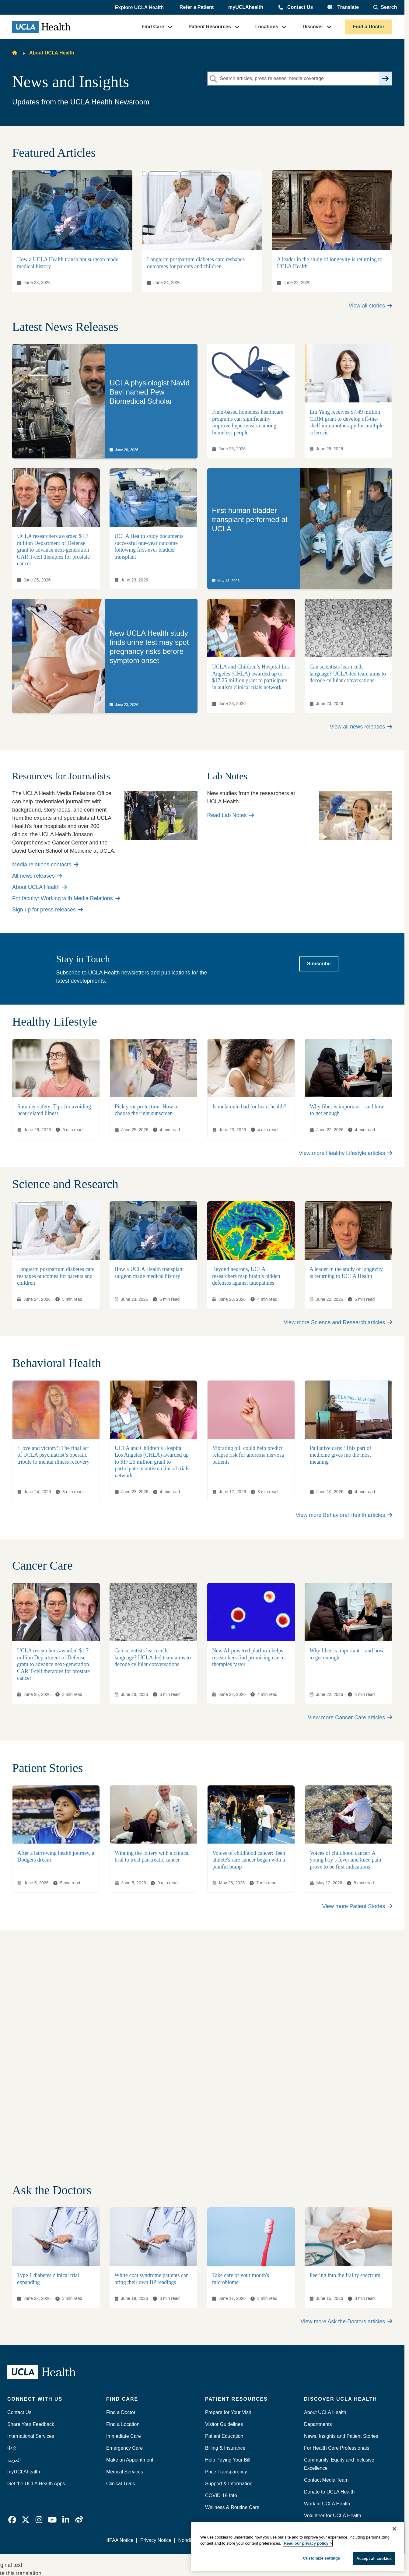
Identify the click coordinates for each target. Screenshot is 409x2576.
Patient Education (224, 2436)
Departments (318, 2424)
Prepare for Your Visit (228, 2412)
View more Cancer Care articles (350, 1717)
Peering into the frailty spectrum (344, 2275)
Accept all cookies (374, 2558)
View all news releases (361, 727)
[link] (105, 401)
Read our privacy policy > (308, 2543)
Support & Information (229, 2483)
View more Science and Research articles (338, 1322)
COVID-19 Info (221, 2495)
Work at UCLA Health (327, 2503)
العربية (14, 2459)
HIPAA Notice (119, 2540)
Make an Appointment (129, 2459)
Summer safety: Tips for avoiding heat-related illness (54, 1110)
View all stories (370, 306)
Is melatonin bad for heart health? (249, 1107)
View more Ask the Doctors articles (346, 2321)
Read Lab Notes (230, 815)
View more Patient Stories (357, 1906)
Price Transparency (226, 2471)
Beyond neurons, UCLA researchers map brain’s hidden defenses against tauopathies (246, 1276)
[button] (140, 8)
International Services (30, 2436)
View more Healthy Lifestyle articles (345, 1153)
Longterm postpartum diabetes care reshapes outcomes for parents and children (55, 1276)
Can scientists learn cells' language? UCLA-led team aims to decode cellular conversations (347, 673)
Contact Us (300, 7)
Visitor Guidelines (224, 2424)
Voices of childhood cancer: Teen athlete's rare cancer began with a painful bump (248, 1860)
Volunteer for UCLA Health (332, 2515)
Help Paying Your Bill (227, 2459)
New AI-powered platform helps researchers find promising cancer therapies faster (249, 1657)
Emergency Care (124, 2448)
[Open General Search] (385, 7)
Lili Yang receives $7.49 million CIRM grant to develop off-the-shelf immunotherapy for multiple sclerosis (346, 422)
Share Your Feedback (30, 2424)
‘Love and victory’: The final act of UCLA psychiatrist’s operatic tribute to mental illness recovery (53, 1455)
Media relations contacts (45, 865)
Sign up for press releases (47, 910)
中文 (12, 2448)
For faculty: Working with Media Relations (66, 898)
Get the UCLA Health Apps (36, 2483)
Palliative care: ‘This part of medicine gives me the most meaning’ (340, 1455)
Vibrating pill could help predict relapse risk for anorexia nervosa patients (248, 1455)
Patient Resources (209, 26)
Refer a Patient (197, 7)
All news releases (37, 876)
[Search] (385, 78)
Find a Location (122, 2424)
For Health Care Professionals (336, 2448)
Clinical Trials (120, 2483)
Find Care (153, 26)
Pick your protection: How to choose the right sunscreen (147, 1110)
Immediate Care (123, 2436)
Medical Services (124, 2471)
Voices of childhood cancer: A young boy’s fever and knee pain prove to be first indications (345, 1860)
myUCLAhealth (245, 7)
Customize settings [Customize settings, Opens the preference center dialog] (321, 2558)
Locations (266, 26)
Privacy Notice (156, 2540)
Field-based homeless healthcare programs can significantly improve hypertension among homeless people (247, 422)
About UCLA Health (51, 52)
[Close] (394, 2529)
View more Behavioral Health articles (343, 1515)
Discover (312, 26)
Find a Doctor (368, 26)
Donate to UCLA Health (329, 2491)
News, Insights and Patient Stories (341, 2436)
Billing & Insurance (225, 2448)
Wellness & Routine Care (232, 2507)
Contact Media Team (326, 2480)
